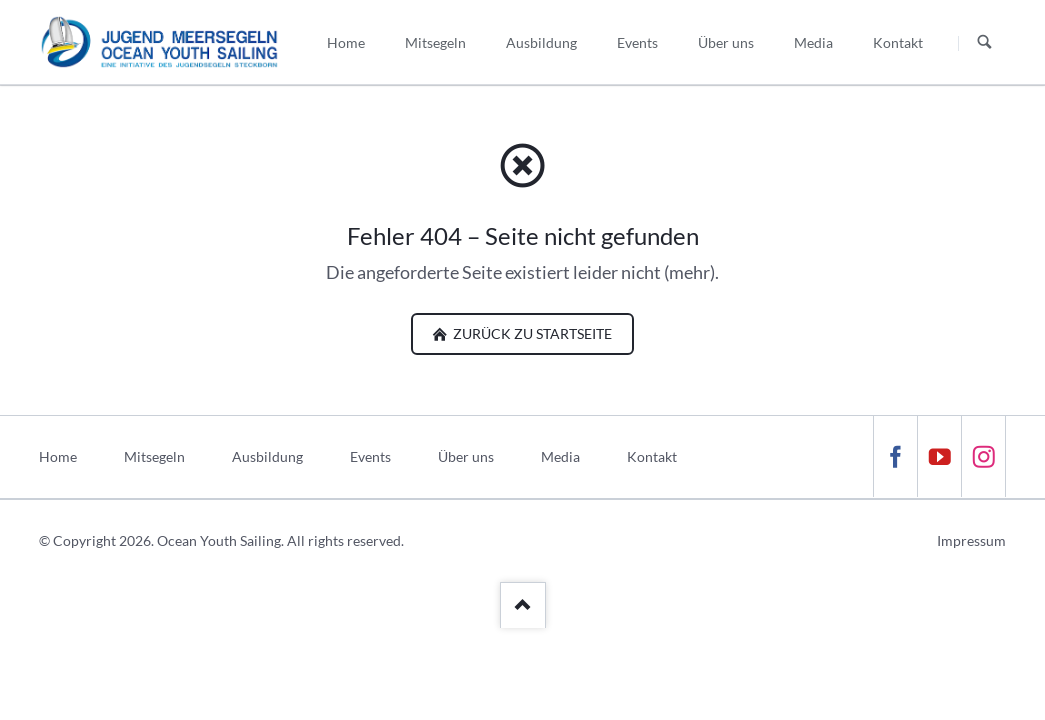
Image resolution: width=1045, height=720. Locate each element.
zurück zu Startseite (531, 333)
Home (58, 456)
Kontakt (652, 456)
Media (560, 456)
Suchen (985, 43)
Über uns (466, 456)
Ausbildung (267, 456)
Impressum (971, 540)
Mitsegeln (154, 456)
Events (370, 456)
